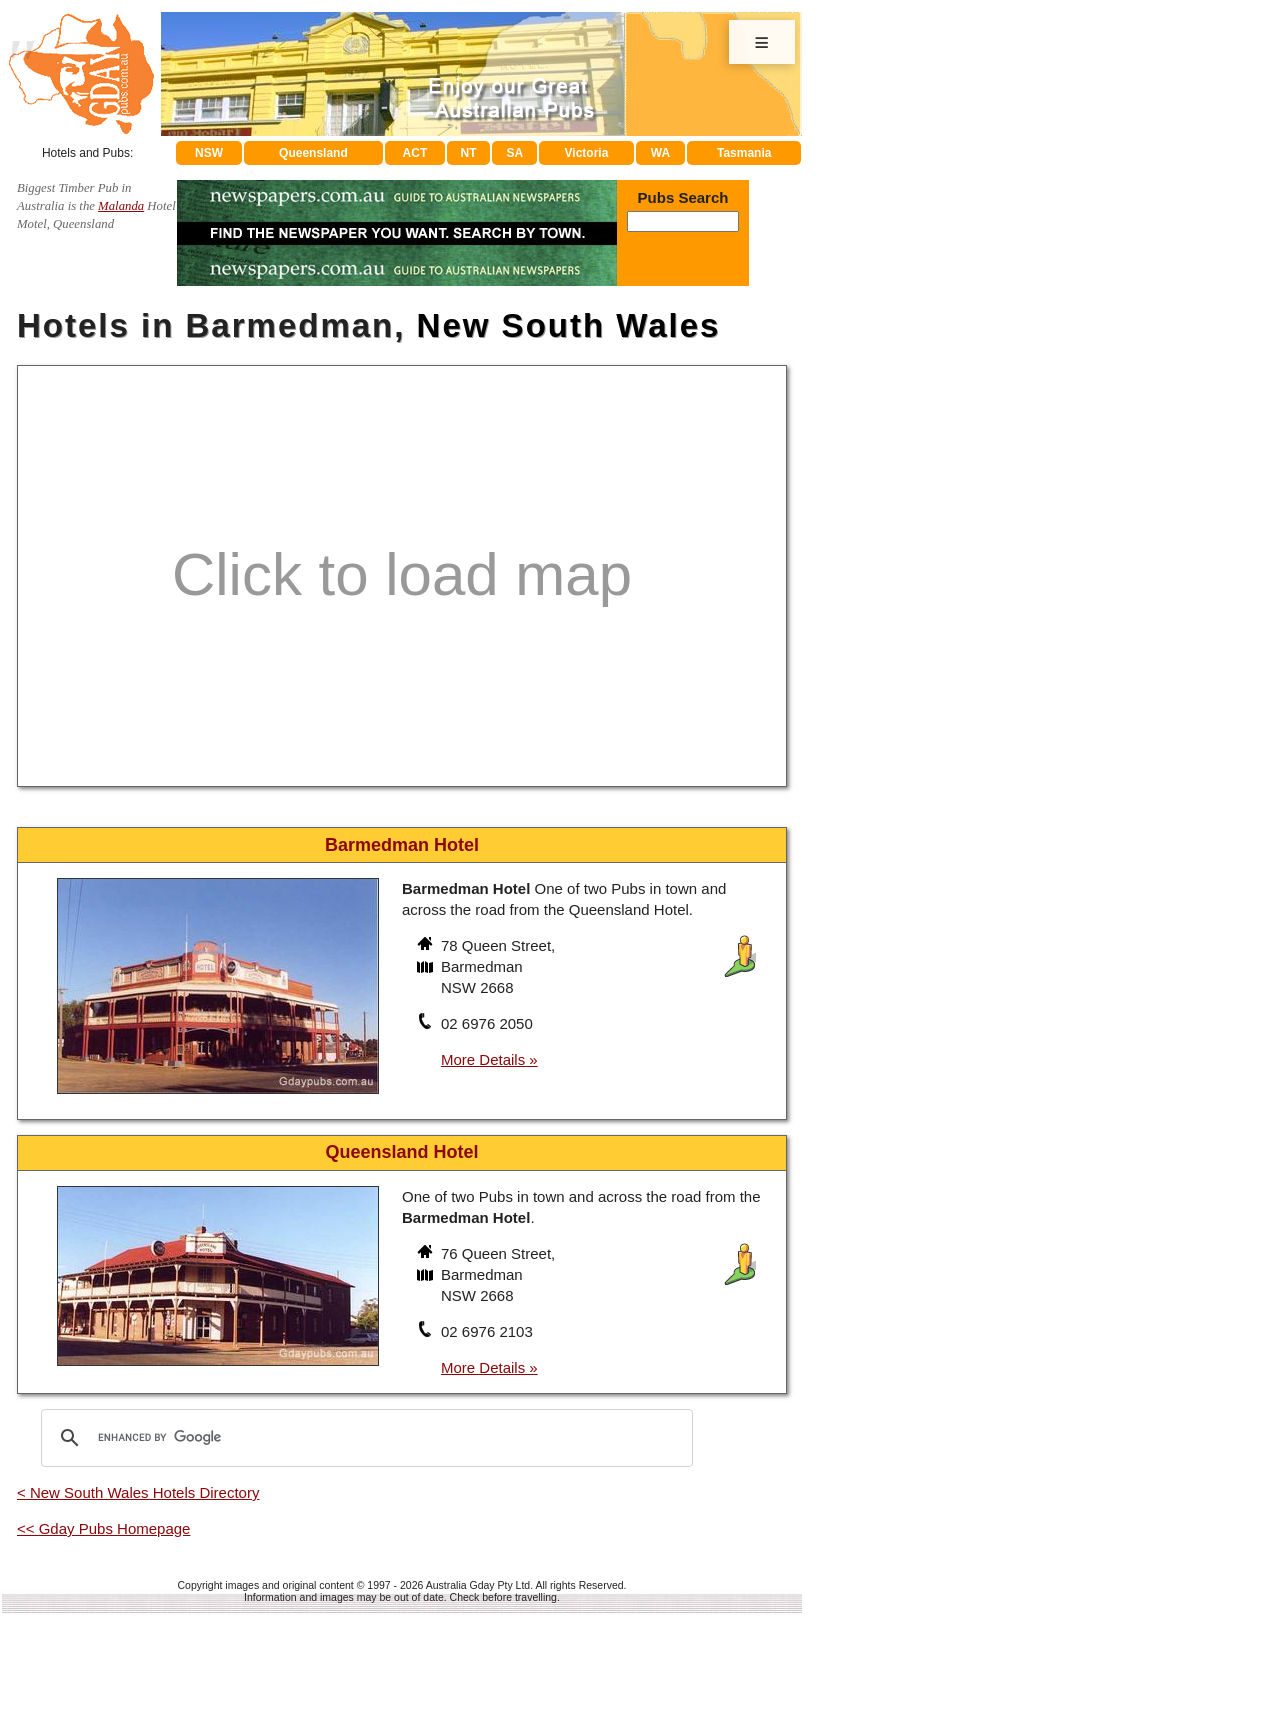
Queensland (313, 153)
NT (468, 153)
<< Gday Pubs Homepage (103, 1528)
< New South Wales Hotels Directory (138, 1492)
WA (660, 153)
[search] (364, 1438)
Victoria (587, 153)
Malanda (121, 206)
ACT (415, 153)
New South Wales (569, 325)
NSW (209, 153)
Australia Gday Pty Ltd (478, 1585)
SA (515, 153)
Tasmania (744, 153)
